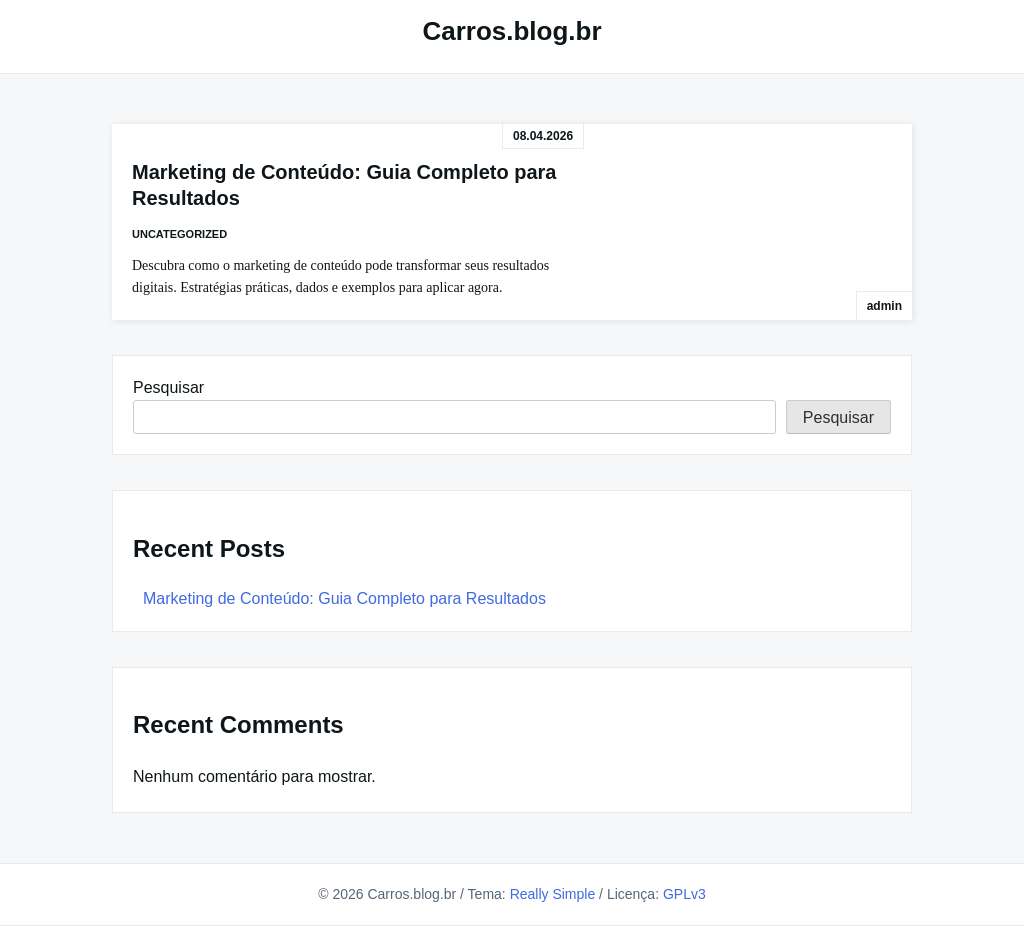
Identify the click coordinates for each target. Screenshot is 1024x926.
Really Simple (553, 894)
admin (884, 306)
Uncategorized (179, 234)
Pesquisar (168, 387)
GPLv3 (684, 894)
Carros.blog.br (511, 31)
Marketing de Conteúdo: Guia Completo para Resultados (344, 598)
